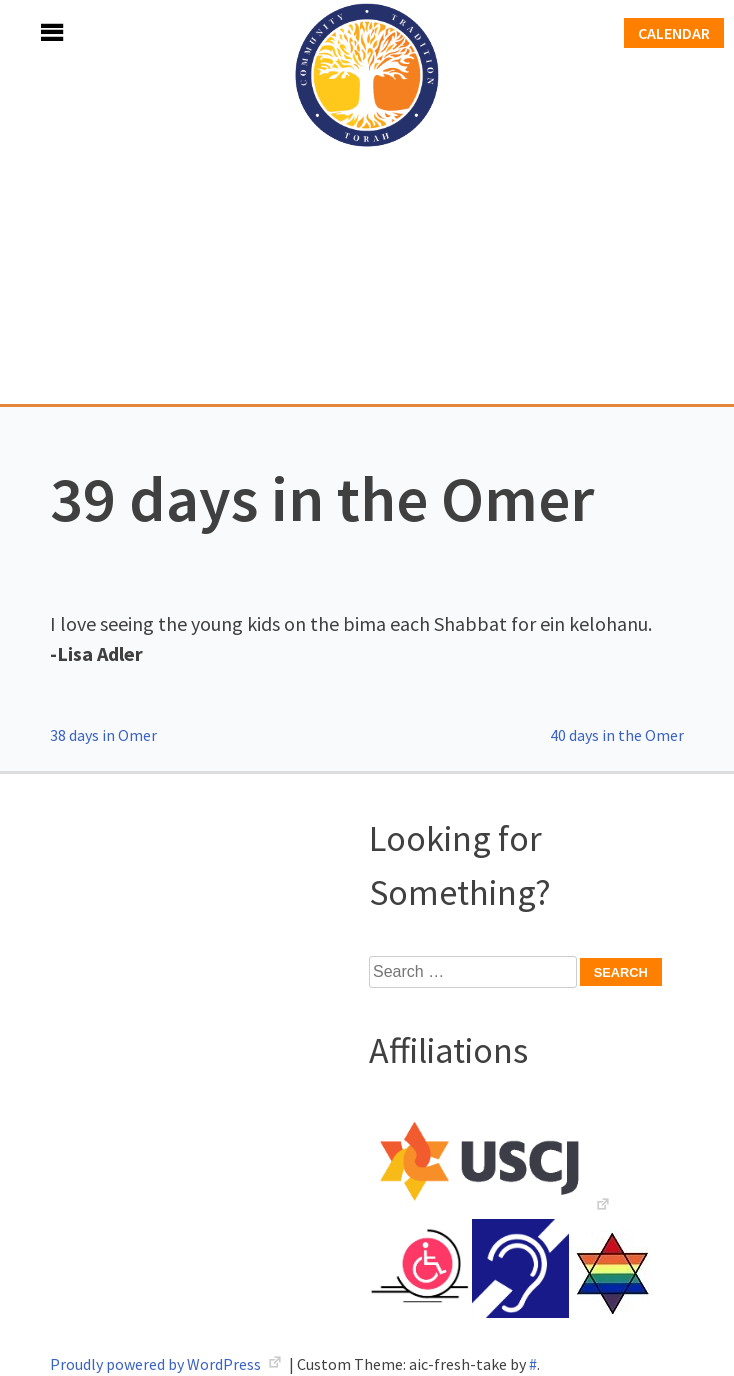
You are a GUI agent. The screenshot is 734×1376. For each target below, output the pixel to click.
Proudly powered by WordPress (157, 1364)
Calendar (674, 33)
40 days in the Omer (617, 735)
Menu (30, 32)
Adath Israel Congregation (367, 202)
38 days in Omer (103, 735)
